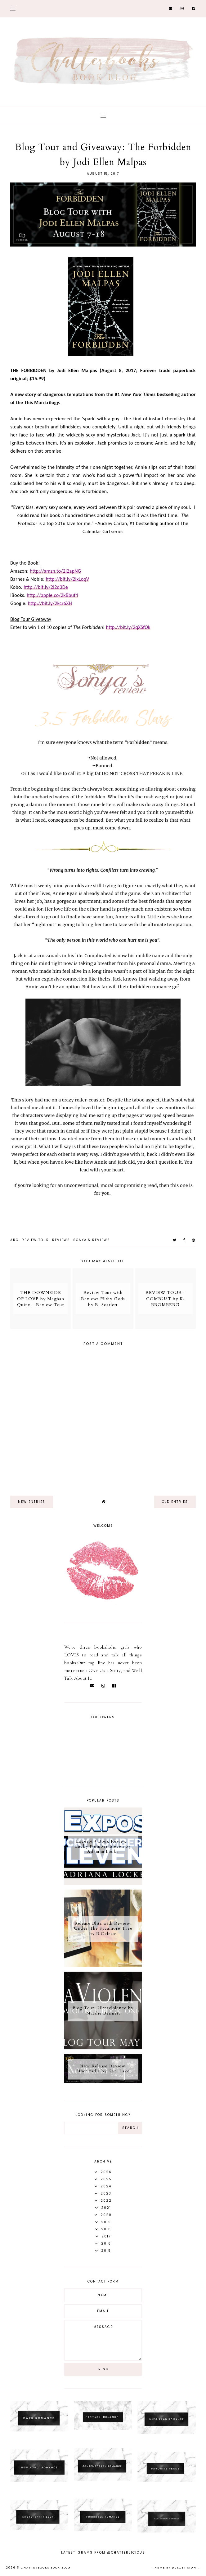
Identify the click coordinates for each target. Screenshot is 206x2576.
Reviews (61, 1240)
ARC (14, 1240)
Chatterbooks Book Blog (46, 2567)
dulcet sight (185, 2567)
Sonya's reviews (91, 1240)
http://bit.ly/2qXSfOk (128, 627)
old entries (175, 1501)
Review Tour (35, 1240)
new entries (31, 1501)
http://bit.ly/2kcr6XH (50, 603)
